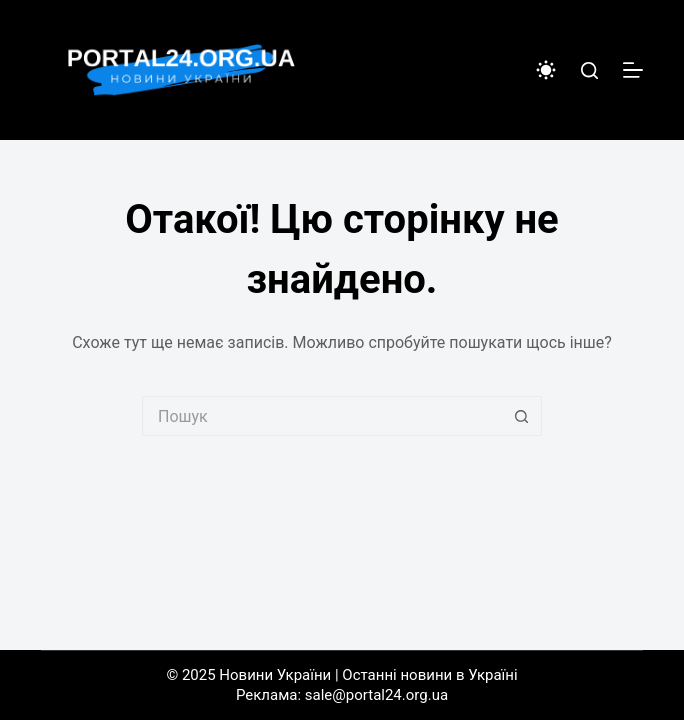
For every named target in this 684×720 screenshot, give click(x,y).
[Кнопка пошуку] (522, 416)
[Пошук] (589, 70)
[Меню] (633, 70)
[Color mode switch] (546, 70)
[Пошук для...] (322, 416)
